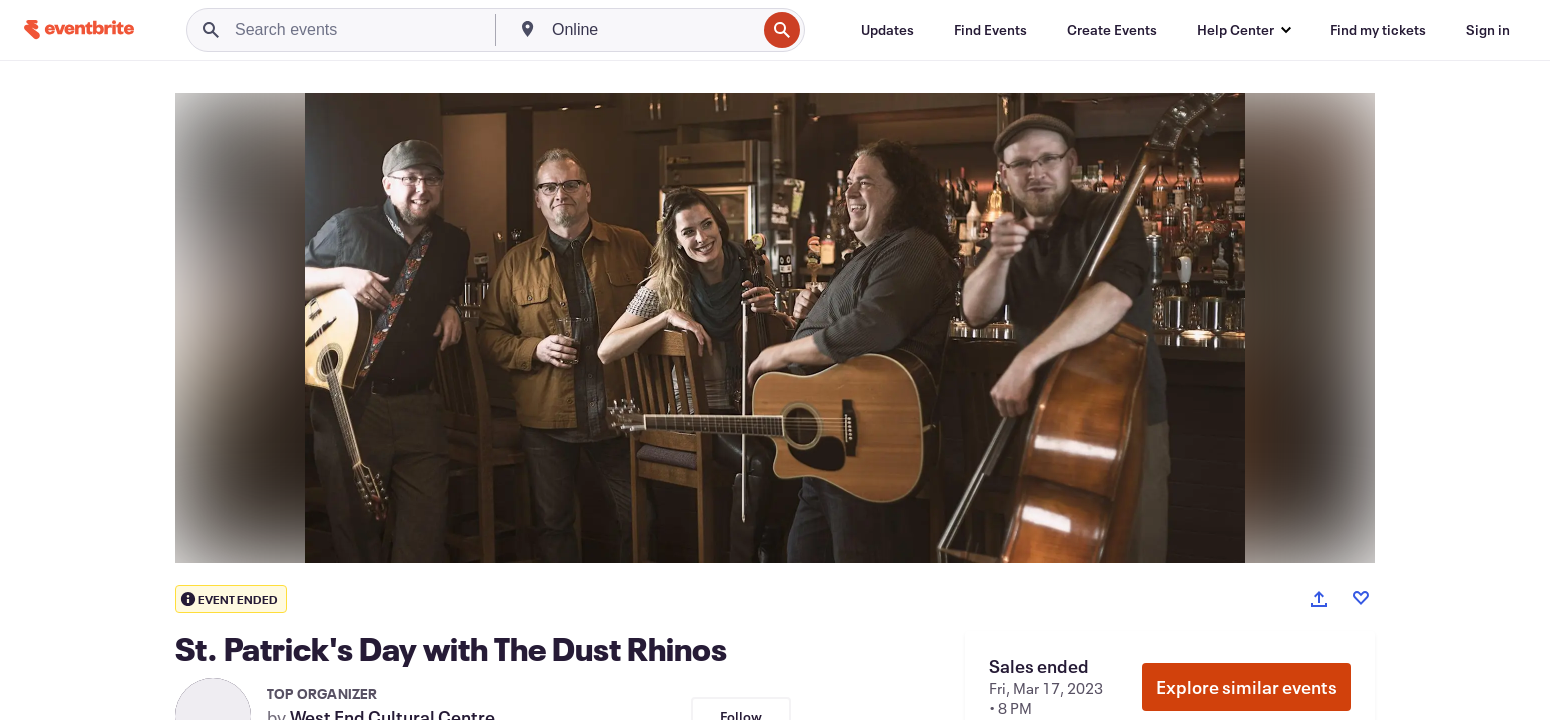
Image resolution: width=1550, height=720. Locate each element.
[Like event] (1361, 598)
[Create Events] (1112, 30)
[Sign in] (1488, 30)
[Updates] (887, 30)
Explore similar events (1246, 687)
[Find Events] (990, 30)
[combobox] (652, 30)
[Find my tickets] (1378, 30)
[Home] (79, 29)
